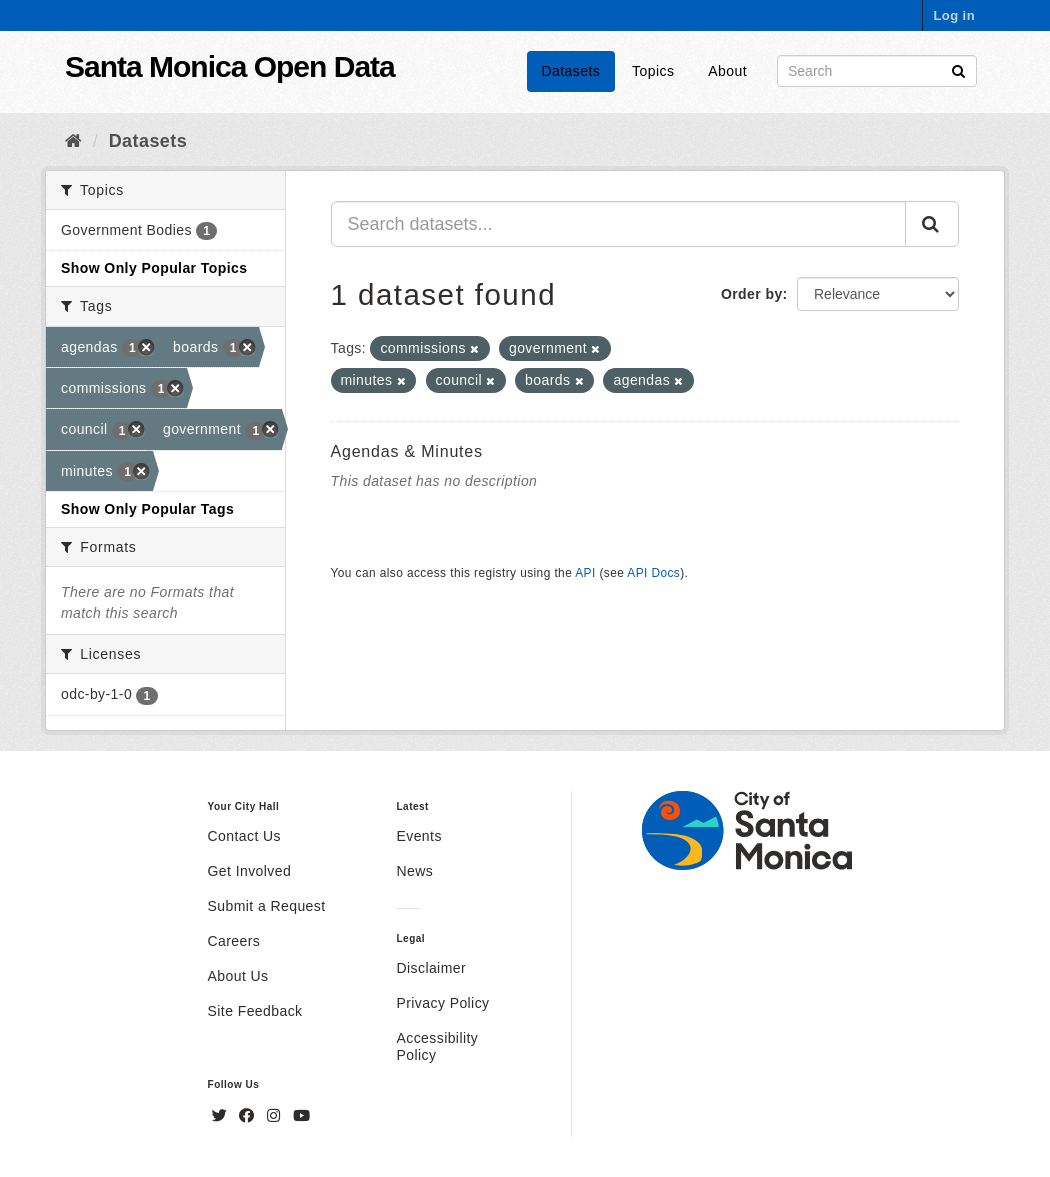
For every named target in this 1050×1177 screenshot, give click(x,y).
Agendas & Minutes (407, 451)
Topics (653, 71)
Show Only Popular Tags (147, 509)
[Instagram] (276, 1116)
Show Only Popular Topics (154, 268)
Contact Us (244, 836)
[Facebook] (249, 1116)
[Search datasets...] (619, 224)
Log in (954, 15)
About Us (238, 976)
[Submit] (958, 69)
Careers (234, 941)
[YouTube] (301, 1116)
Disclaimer (431, 968)
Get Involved (250, 871)
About (727, 71)
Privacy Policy (442, 1003)
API (585, 573)
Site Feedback (255, 1011)
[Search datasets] (877, 71)
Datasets (571, 71)
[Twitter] (222, 1116)
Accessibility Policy (437, 1046)
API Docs (653, 573)
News (414, 871)
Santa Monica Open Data (230, 66)
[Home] (73, 141)
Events (418, 836)
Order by (752, 294)
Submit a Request (267, 906)
